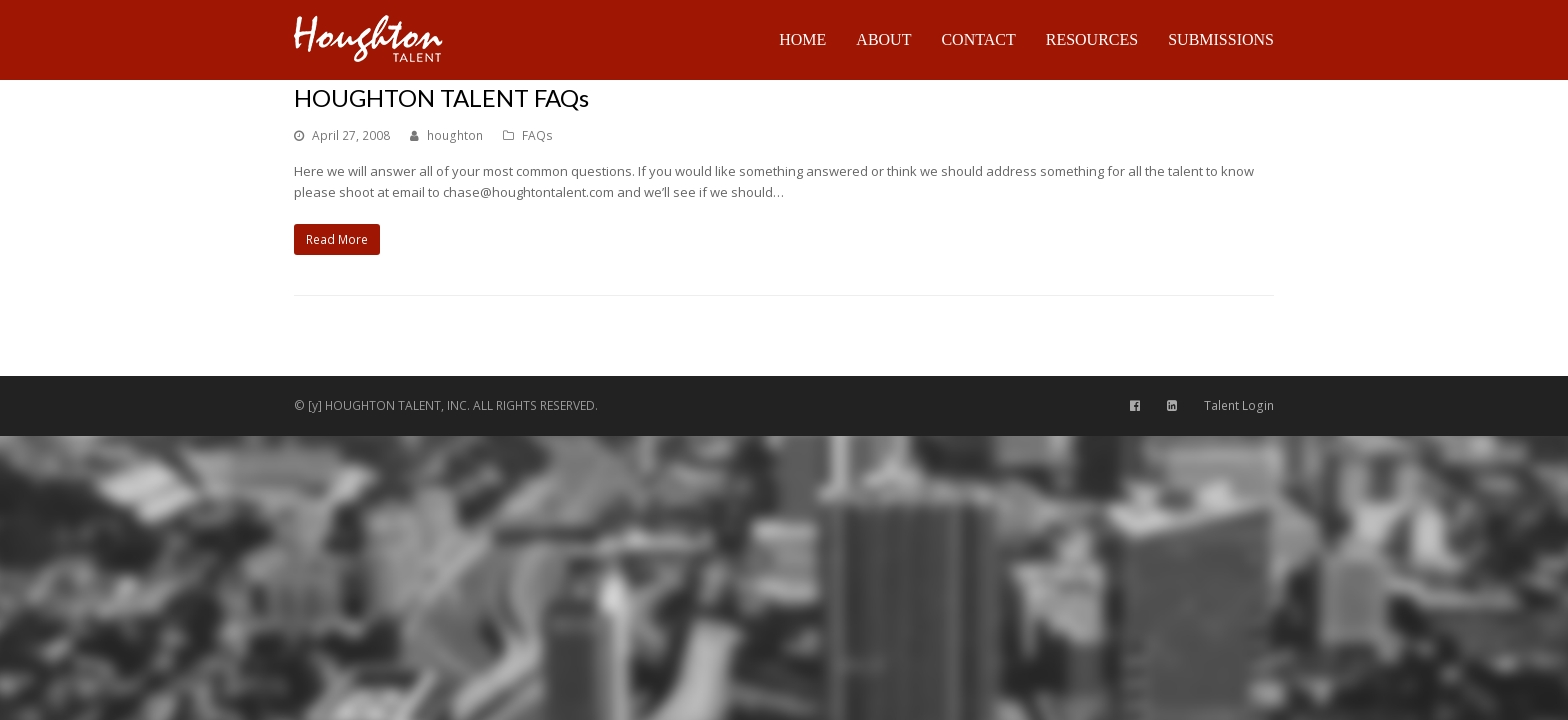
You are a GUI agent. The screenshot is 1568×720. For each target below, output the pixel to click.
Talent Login (1239, 405)
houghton (455, 135)
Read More (337, 239)
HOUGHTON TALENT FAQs (441, 97)
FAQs (537, 135)
